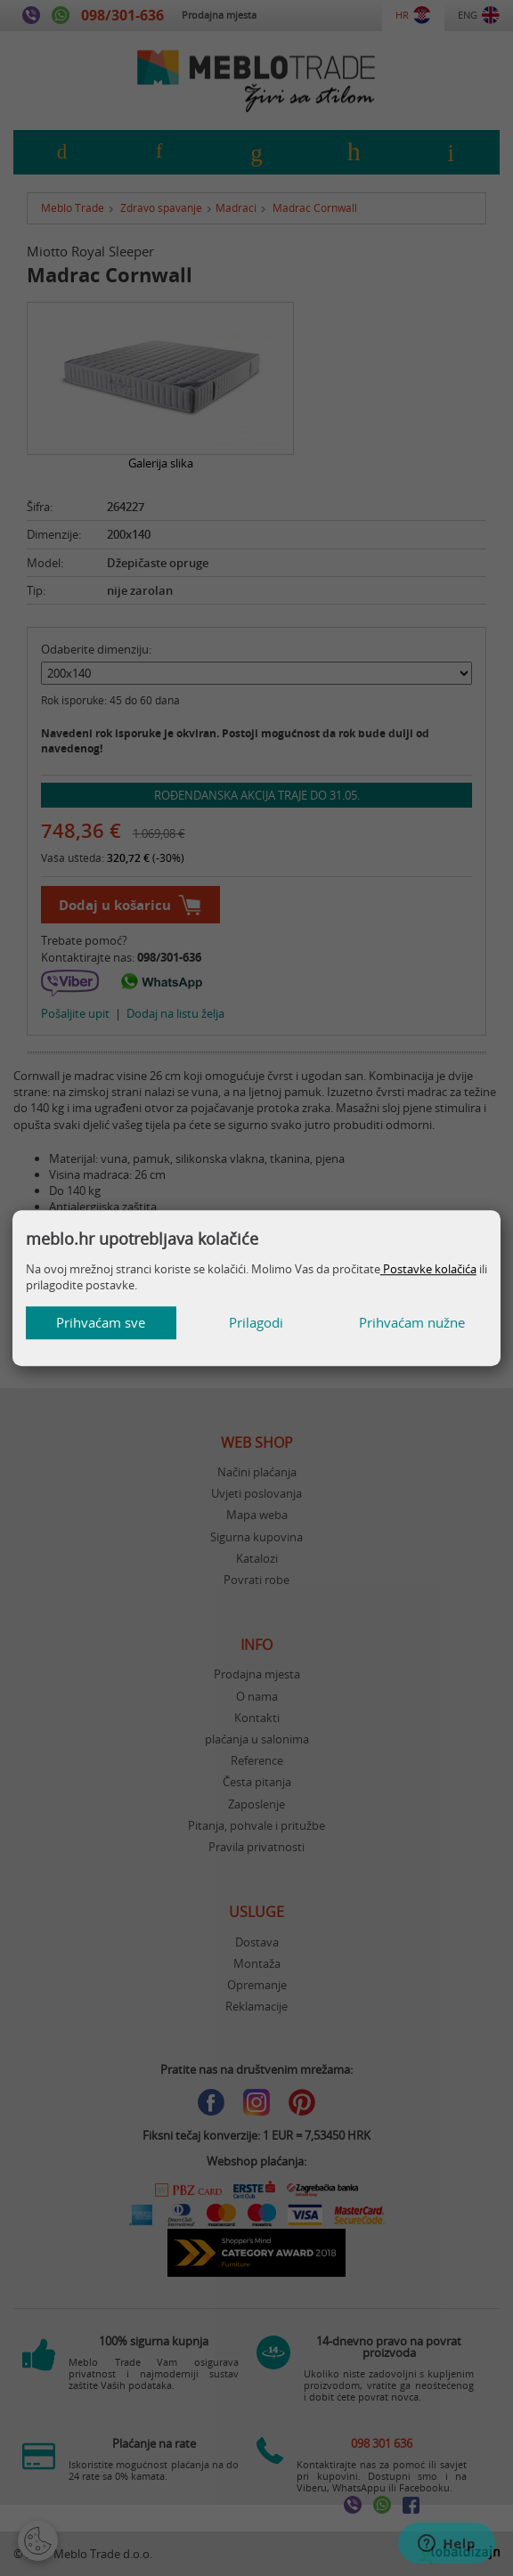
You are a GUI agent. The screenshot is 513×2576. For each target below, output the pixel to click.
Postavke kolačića (428, 1269)
